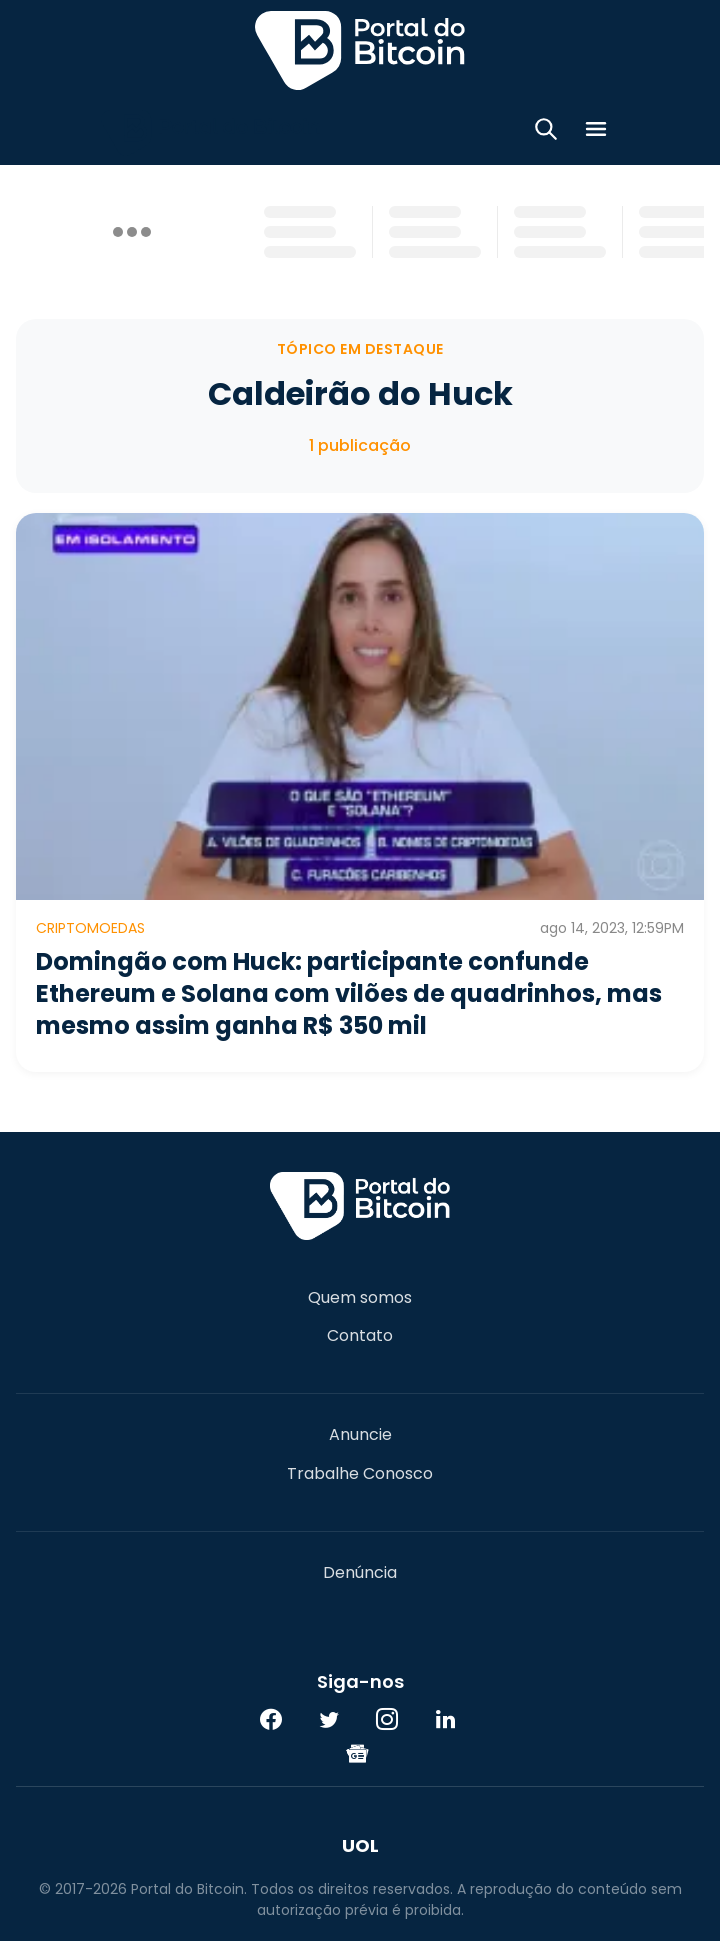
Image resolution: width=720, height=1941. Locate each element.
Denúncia (360, 1573)
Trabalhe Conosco (360, 1474)
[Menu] (596, 132)
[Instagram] (387, 1719)
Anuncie (360, 1435)
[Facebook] (271, 1719)
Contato (360, 1336)
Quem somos (360, 1298)
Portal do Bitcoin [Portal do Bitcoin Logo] (360, 50)
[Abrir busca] (546, 132)
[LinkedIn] (445, 1719)
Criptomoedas (90, 928)
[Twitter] (329, 1719)
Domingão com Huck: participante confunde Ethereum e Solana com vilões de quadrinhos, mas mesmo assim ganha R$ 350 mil (349, 993)
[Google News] (358, 1753)
